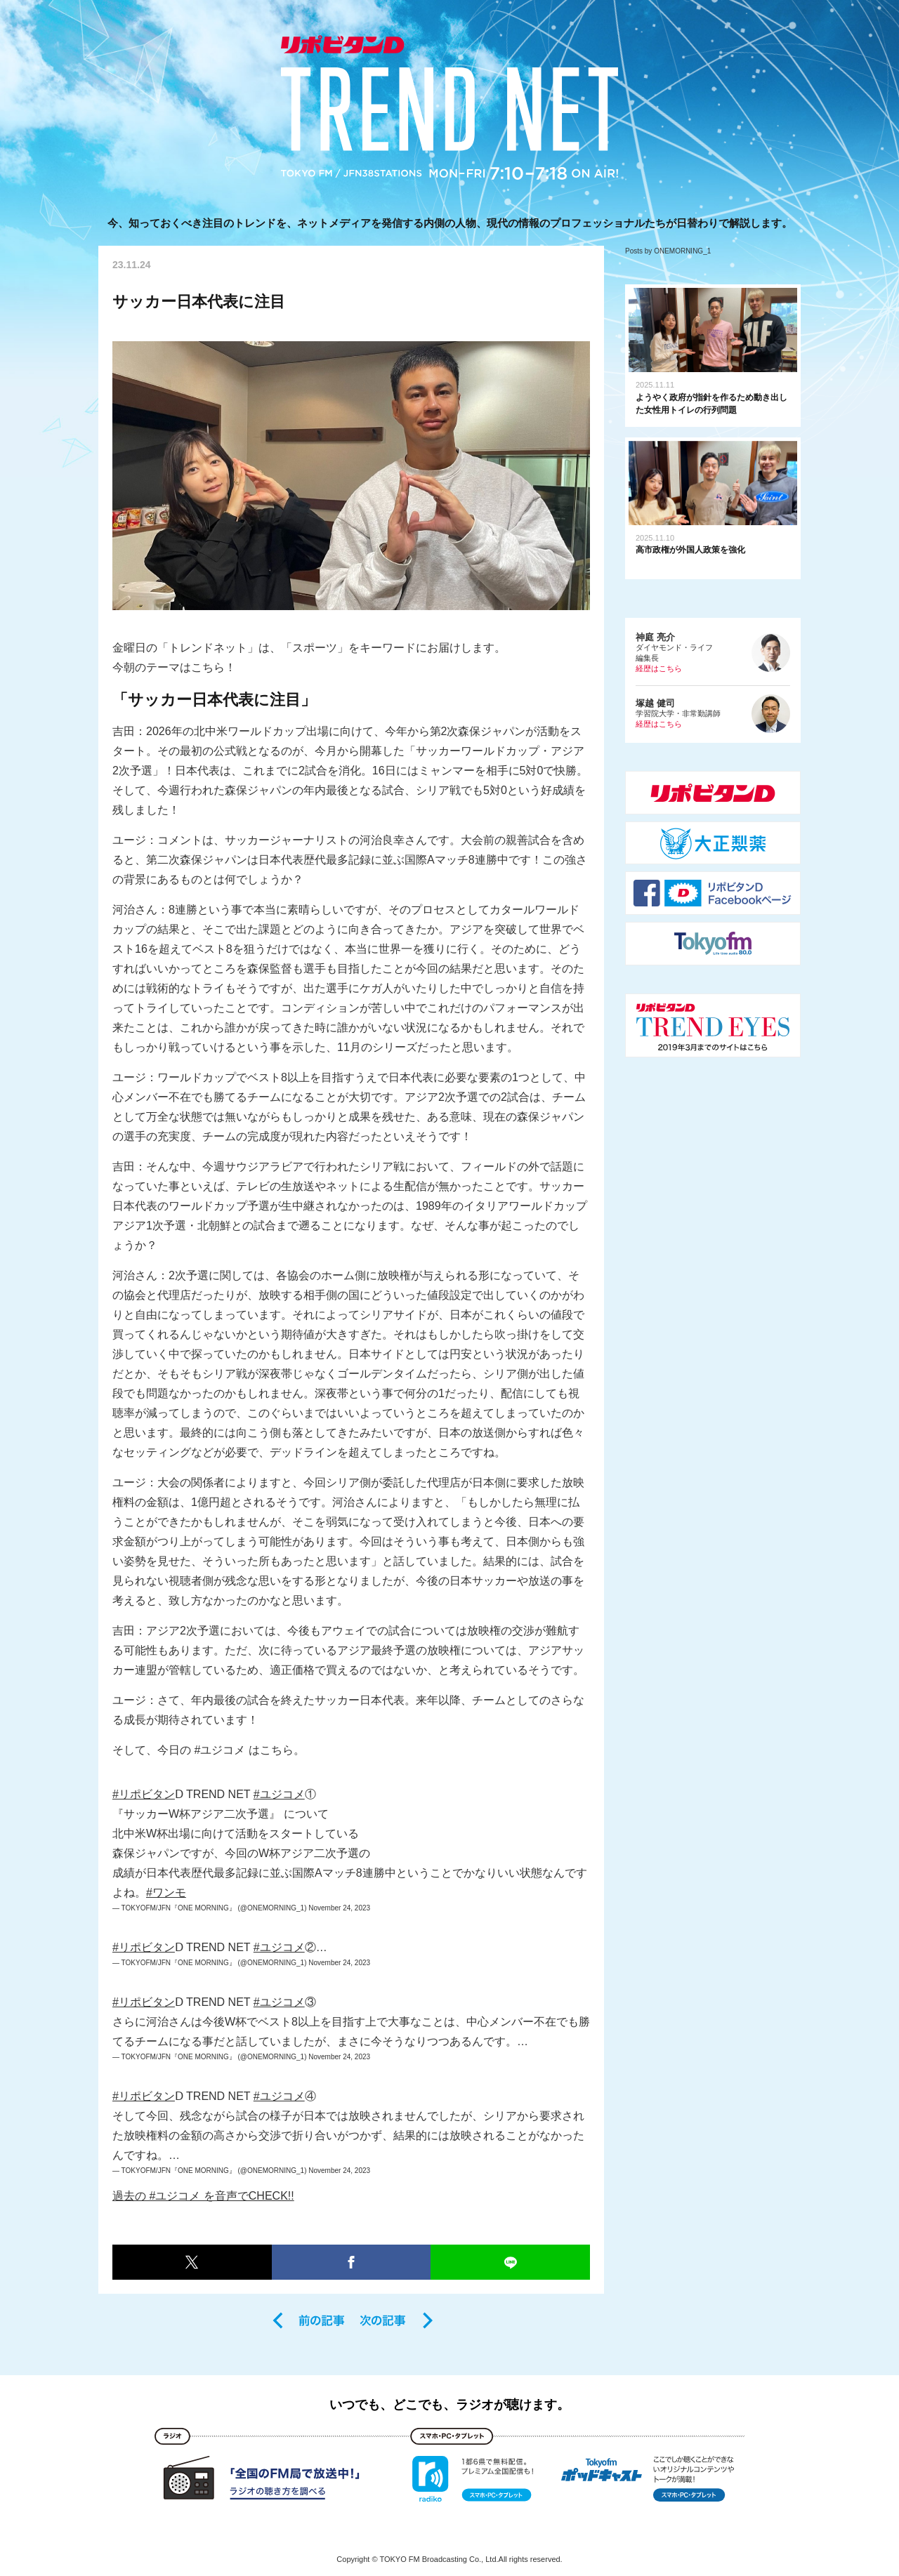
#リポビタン (143, 1794)
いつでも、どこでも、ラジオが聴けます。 (449, 2405)
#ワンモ (166, 1892)
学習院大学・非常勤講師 (713, 713)
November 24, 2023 (339, 1908)
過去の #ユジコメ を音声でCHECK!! (203, 2196)
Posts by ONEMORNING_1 (668, 251)
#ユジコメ (279, 1794)
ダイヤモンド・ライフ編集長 (713, 653)
